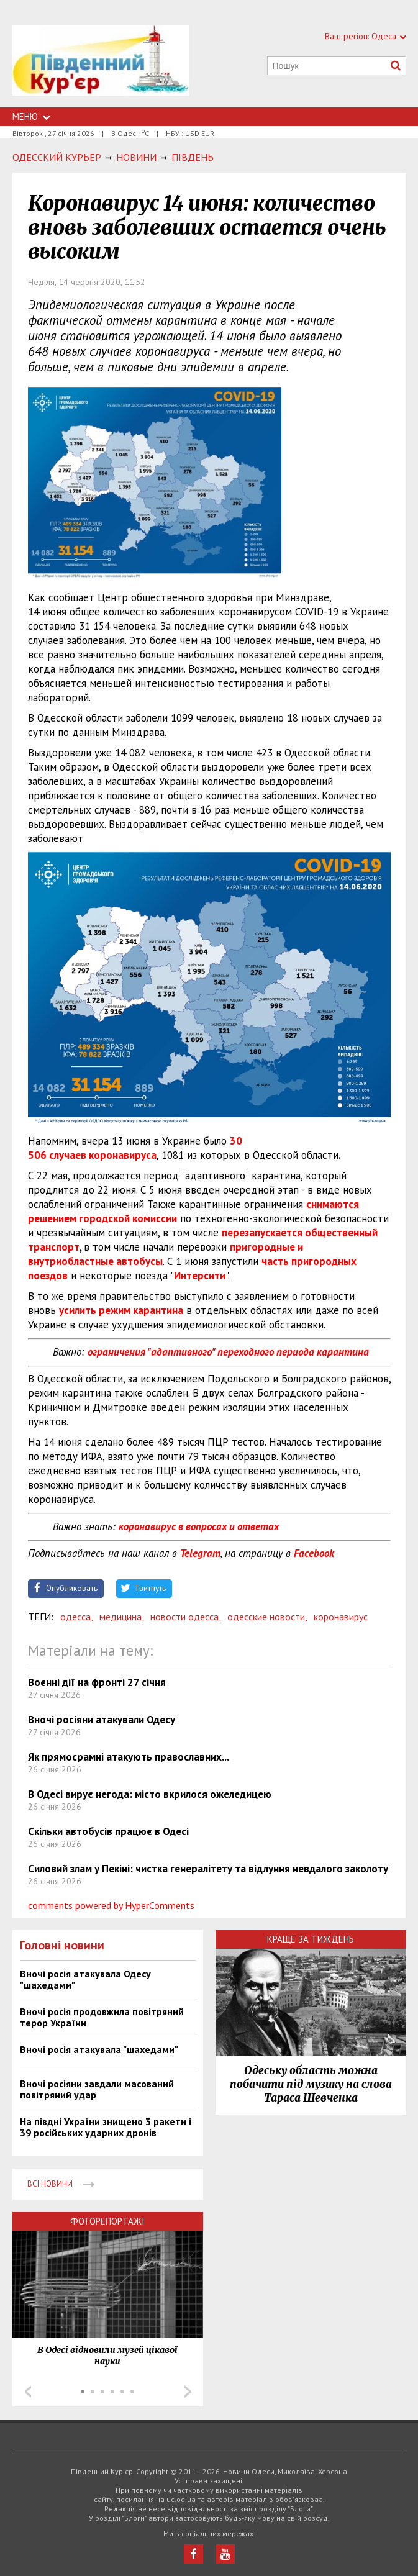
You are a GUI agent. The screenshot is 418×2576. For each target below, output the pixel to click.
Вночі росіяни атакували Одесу (101, 1719)
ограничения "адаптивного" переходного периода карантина (228, 1352)
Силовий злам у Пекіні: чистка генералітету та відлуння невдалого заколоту (208, 1868)
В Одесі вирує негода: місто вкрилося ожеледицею (149, 1794)
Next (187, 2391)
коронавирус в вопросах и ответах (199, 1526)
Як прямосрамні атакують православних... (128, 1757)
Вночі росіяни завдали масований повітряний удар (97, 2089)
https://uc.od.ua (100, 66)
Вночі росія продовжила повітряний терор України (102, 2017)
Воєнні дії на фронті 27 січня (97, 1682)
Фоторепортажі (107, 2221)
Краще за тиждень (310, 1939)
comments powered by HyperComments (111, 1905)
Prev (28, 2391)
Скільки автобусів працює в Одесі (108, 1831)
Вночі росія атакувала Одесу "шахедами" (85, 1979)
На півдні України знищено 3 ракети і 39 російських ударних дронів (105, 2127)
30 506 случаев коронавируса (135, 1148)
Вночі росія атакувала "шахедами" (99, 2049)
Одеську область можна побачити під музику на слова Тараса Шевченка (311, 2084)
